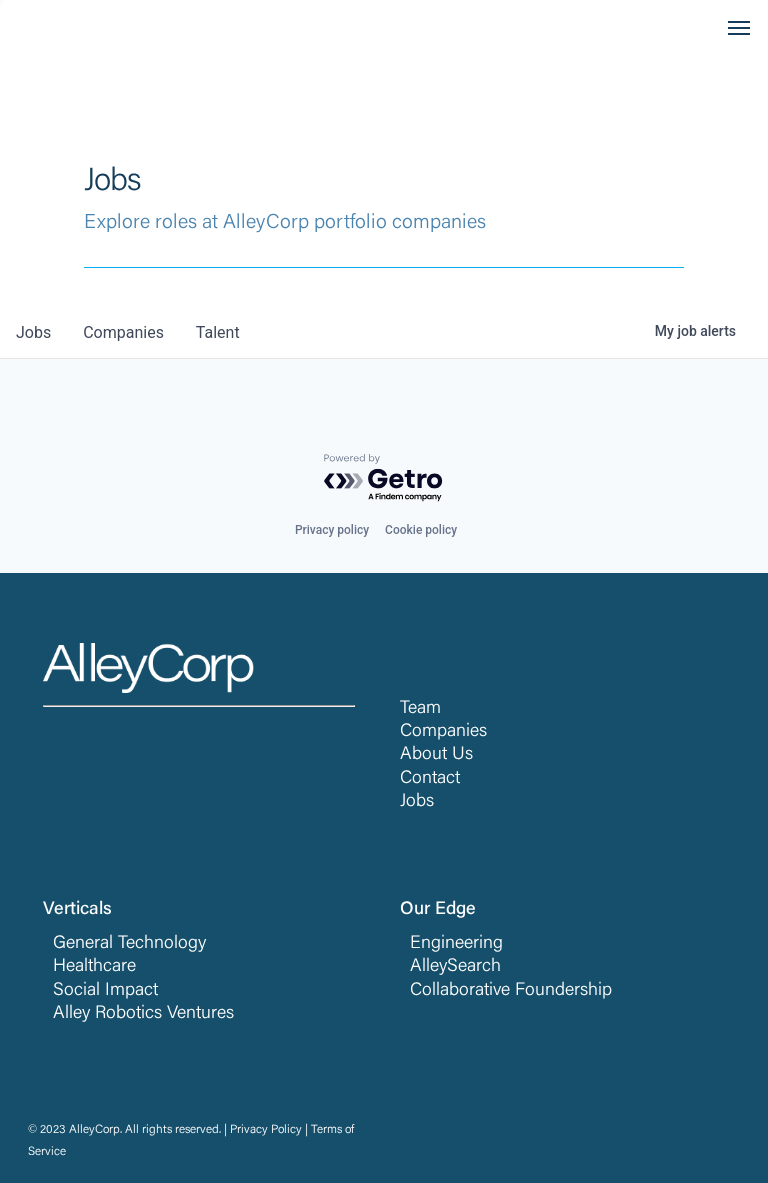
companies (123, 332)
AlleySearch (455, 967)
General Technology (129, 944)
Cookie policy (421, 530)
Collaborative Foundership (511, 991)
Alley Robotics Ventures (143, 1014)
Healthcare (94, 967)
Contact (430, 779)
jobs (33, 332)
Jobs (417, 802)
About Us (436, 755)
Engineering (456, 944)
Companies (443, 732)
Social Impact (105, 991)
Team (420, 709)
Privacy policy (332, 530)
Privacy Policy (266, 1130)
